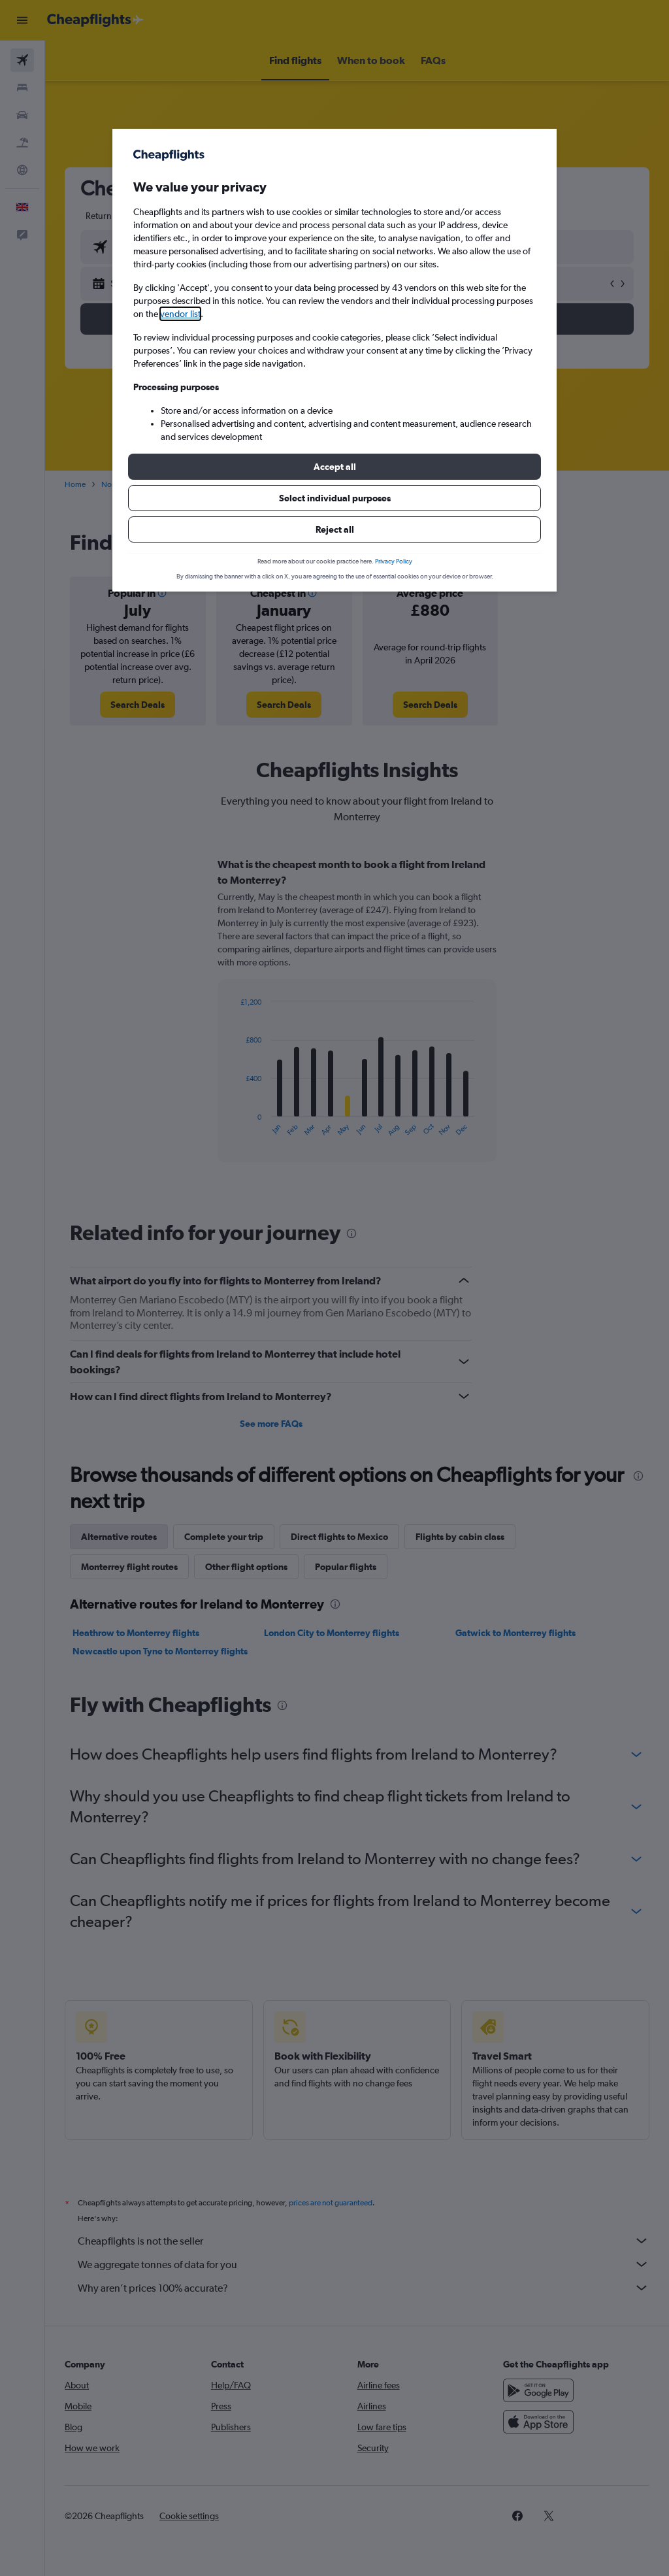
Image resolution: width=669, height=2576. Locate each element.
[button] (334, 467)
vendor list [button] (180, 314)
